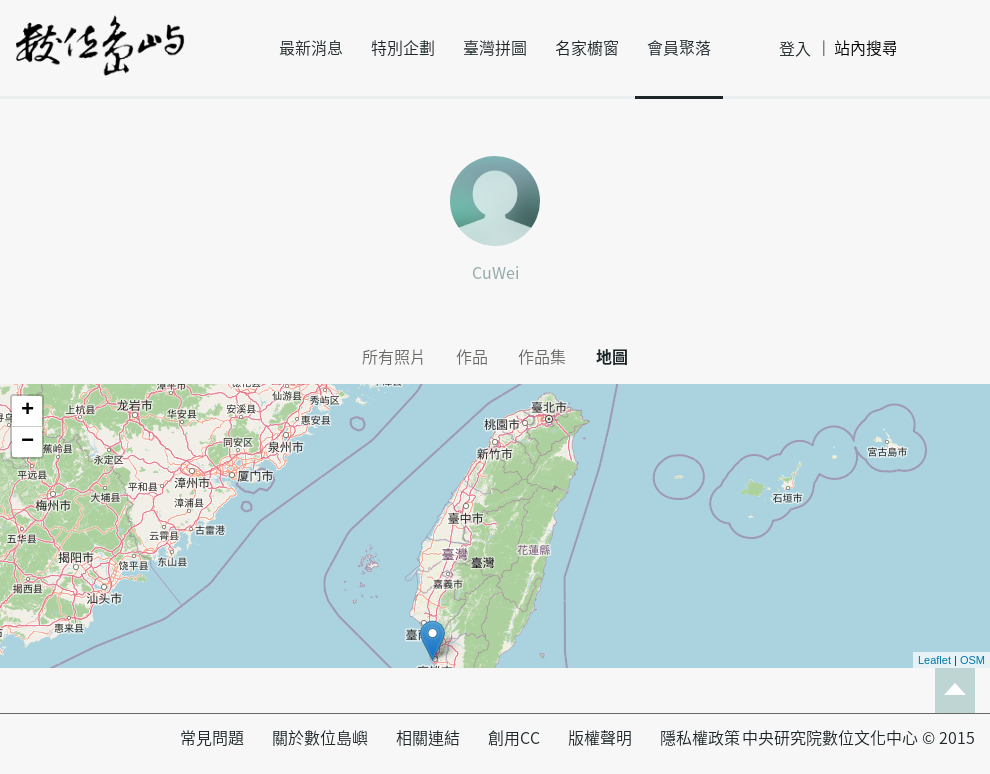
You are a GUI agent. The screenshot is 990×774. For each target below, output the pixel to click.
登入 (795, 49)
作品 (472, 357)
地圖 (612, 357)
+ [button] (27, 411)
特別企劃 (403, 48)
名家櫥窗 (587, 48)
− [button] (27, 442)
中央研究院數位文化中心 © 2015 (858, 738)
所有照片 (394, 357)
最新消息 (311, 48)
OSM (972, 660)
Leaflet (934, 660)
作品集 (542, 357)
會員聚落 (679, 48)
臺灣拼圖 (495, 48)
